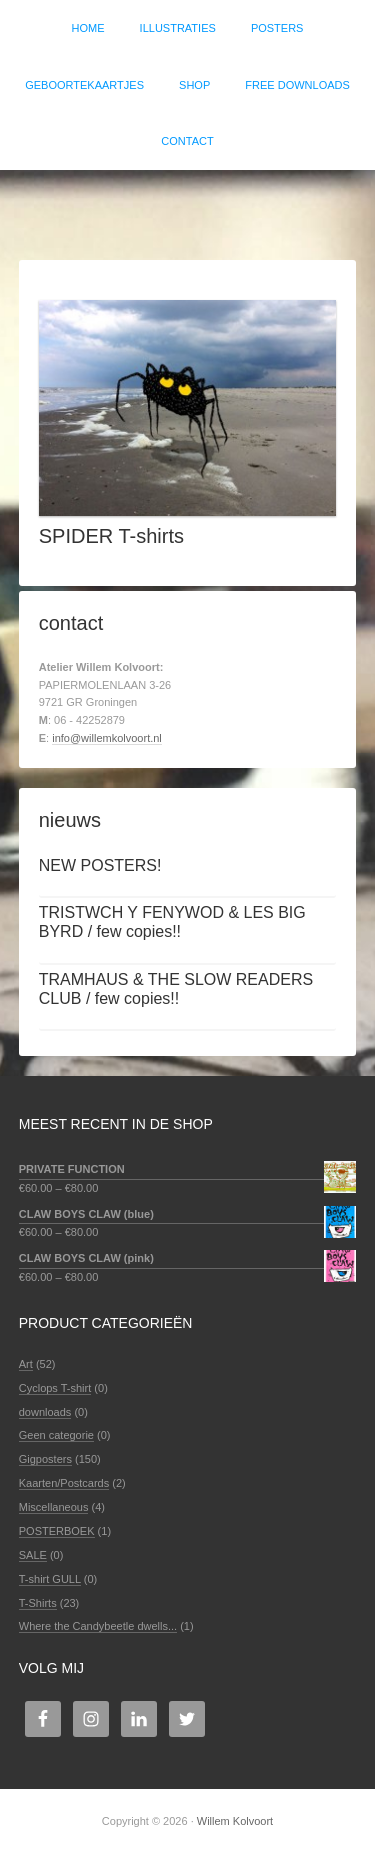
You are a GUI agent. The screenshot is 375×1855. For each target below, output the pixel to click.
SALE (33, 1555)
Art (26, 1364)
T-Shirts (38, 1603)
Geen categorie (56, 1435)
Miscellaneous (54, 1507)
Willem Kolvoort (187, 205)
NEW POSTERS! (100, 865)
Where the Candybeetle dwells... (98, 1626)
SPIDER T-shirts (111, 536)
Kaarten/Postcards (64, 1483)
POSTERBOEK (57, 1531)
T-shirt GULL (50, 1579)
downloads (45, 1412)
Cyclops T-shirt (55, 1388)
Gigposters (45, 1459)
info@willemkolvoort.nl (107, 738)
